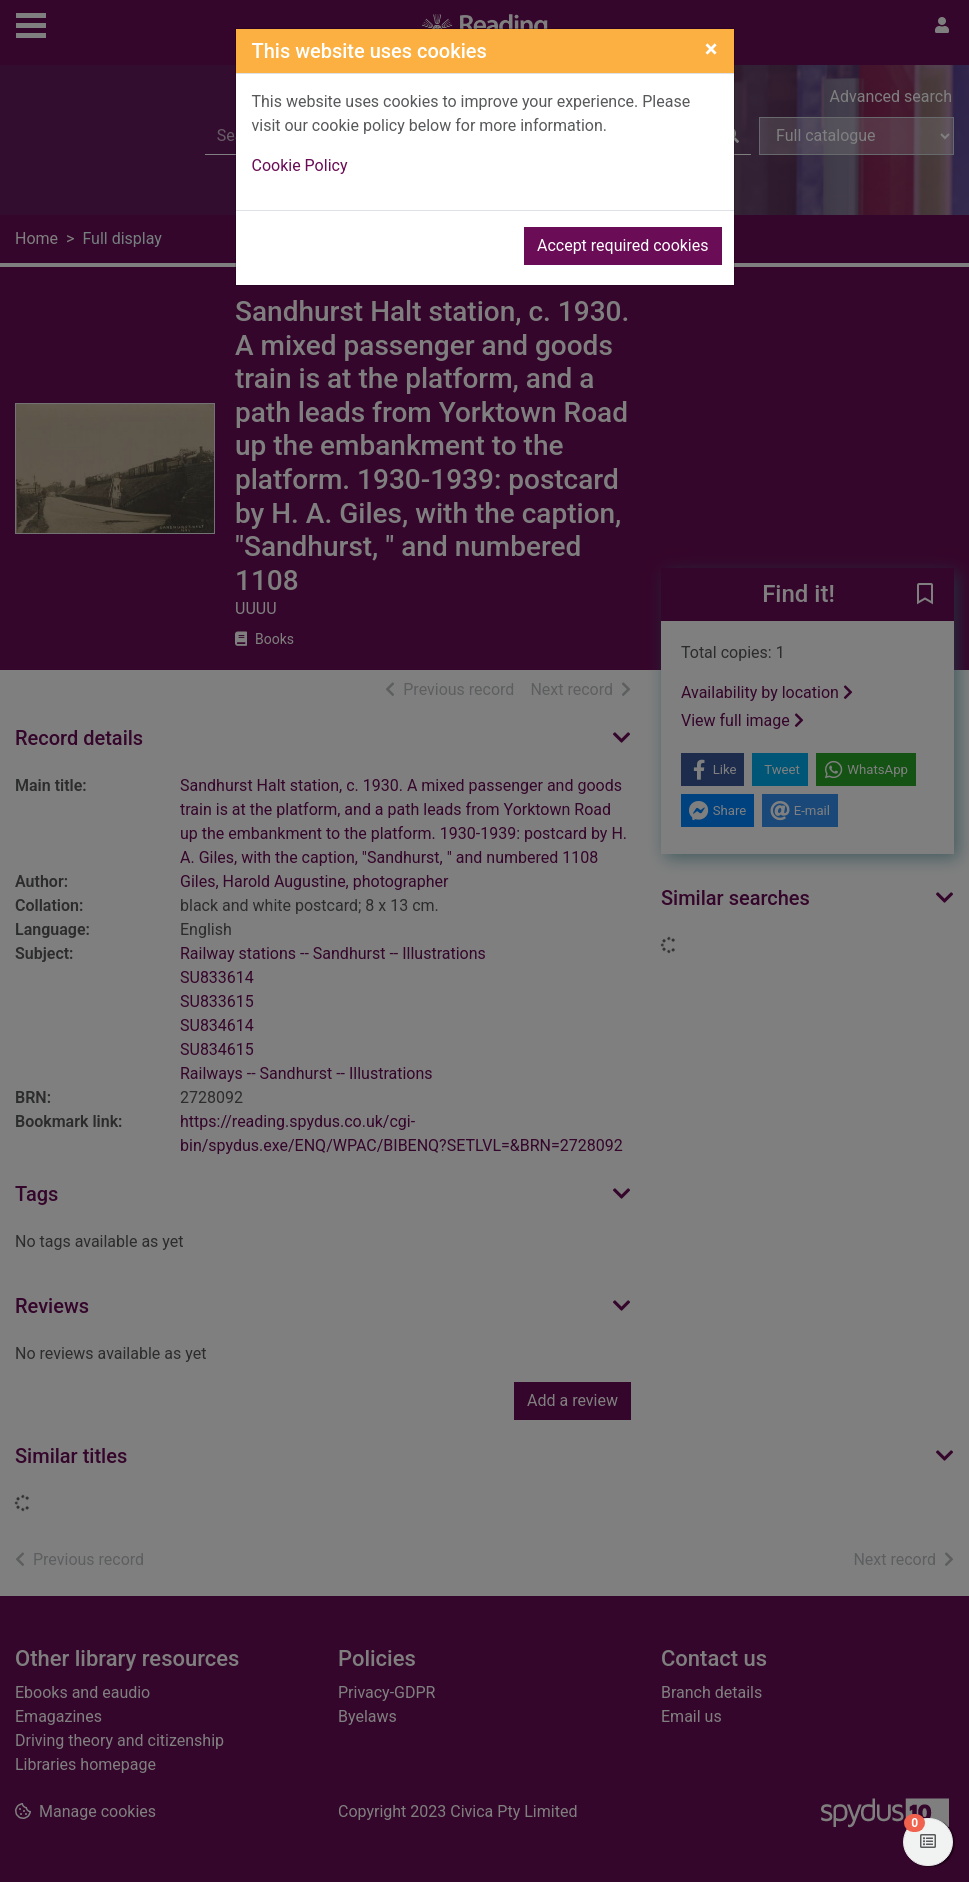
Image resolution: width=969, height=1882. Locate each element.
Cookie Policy (300, 165)
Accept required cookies (623, 245)
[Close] (711, 49)
